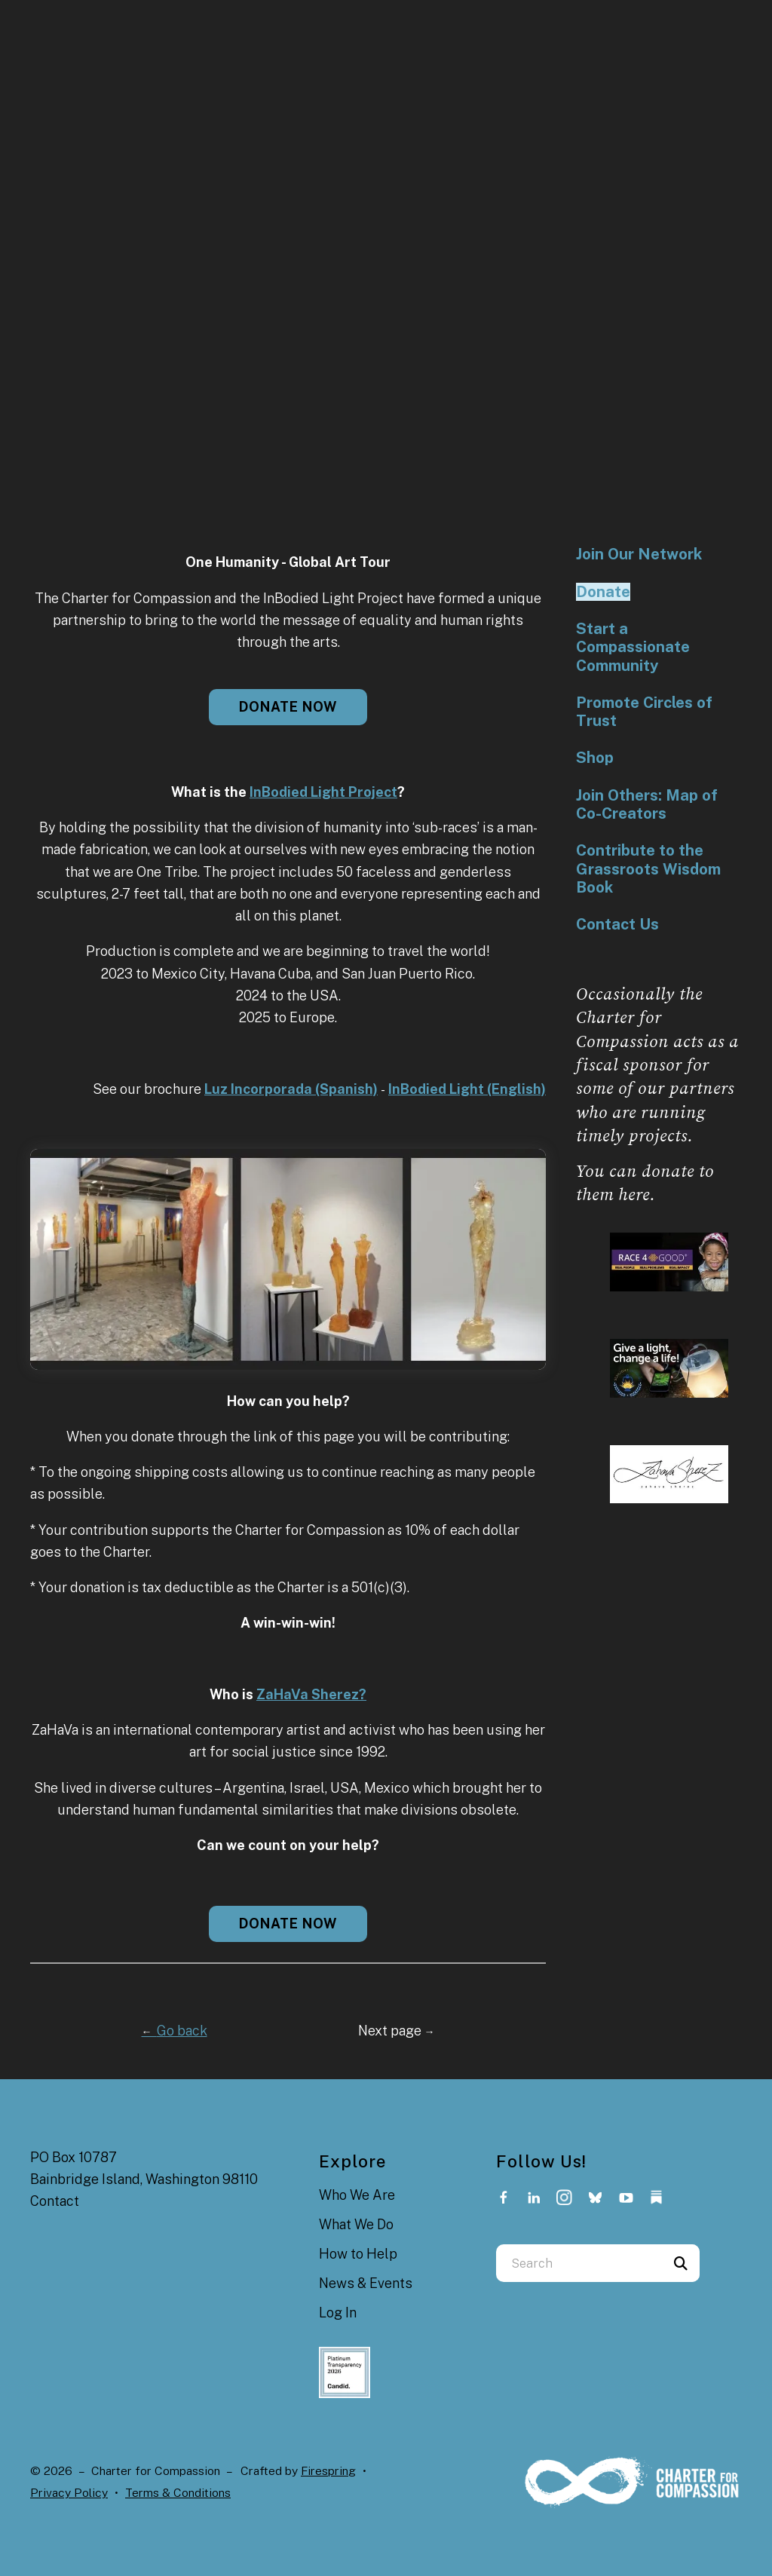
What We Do (356, 2224)
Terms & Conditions (178, 2493)
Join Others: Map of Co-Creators (647, 804)
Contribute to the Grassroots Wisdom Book (648, 868)
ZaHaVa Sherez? (311, 1694)
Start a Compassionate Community (633, 647)
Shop (595, 758)
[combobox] (579, 2263)
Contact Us (617, 924)
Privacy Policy (69, 2493)
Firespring (328, 2471)
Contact (54, 2201)
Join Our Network (639, 554)
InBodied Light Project (323, 792)
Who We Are (357, 2195)
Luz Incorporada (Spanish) (291, 1089)
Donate (603, 592)
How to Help (358, 2254)
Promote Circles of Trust (644, 712)
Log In (338, 2312)
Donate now (288, 707)
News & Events (365, 2283)
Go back (174, 2030)
